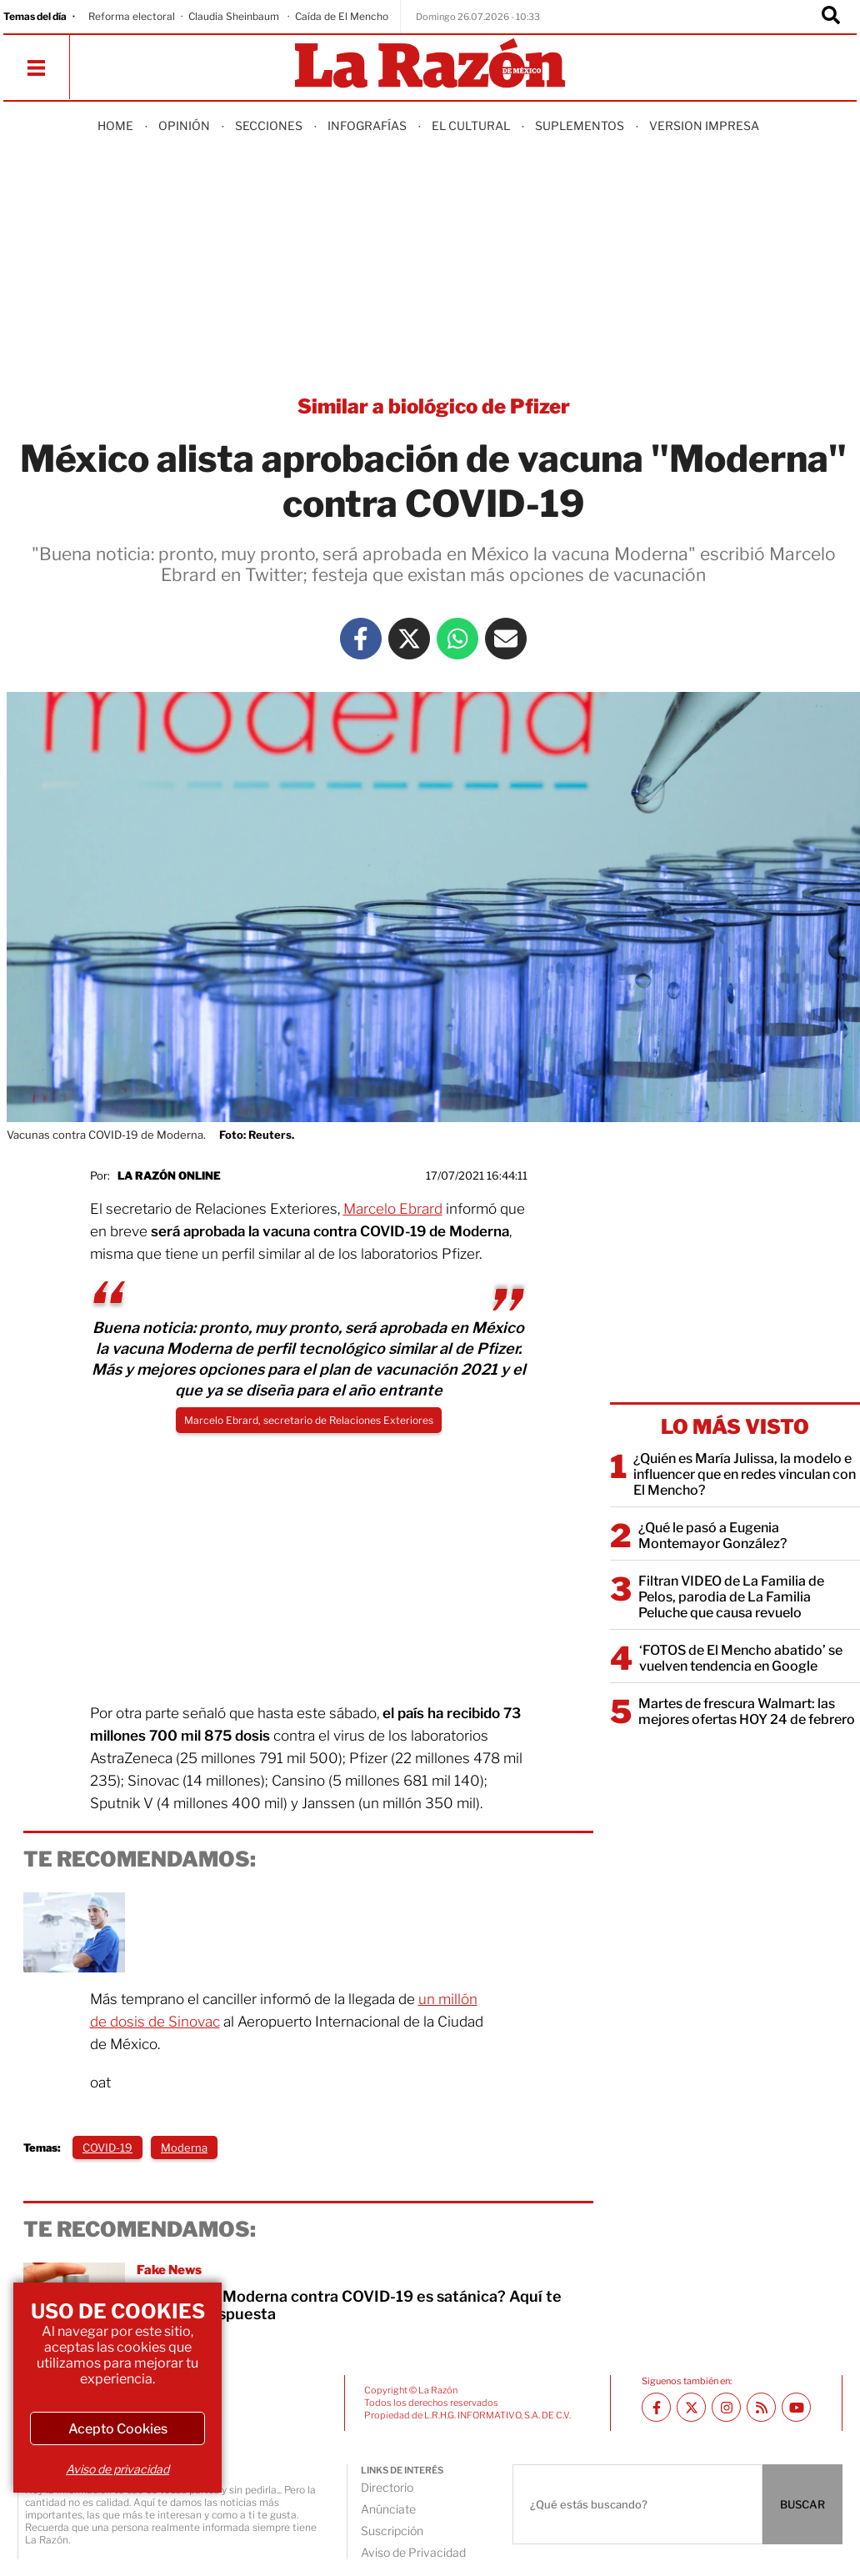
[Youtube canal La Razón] (796, 2407)
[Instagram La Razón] (726, 2407)
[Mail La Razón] (506, 638)
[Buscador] (831, 16)
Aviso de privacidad (117, 2469)
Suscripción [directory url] (392, 2530)
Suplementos (579, 125)
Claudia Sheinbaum (235, 16)
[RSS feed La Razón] (761, 2407)
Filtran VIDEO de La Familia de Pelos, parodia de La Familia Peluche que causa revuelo (731, 1597)
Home (115, 125)
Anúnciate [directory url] (388, 2509)
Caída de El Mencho (341, 16)
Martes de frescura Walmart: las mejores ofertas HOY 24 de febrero (746, 1711)
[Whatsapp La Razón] (457, 638)
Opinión (184, 125)
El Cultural (471, 125)
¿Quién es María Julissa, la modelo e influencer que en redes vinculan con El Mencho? (744, 1474)
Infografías (367, 125)
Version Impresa (704, 125)
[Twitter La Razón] (409, 638)
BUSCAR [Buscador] (802, 2504)
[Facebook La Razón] (361, 638)
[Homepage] (430, 65)
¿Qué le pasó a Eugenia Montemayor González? (712, 1535)
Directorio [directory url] (387, 2487)
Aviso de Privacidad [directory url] (413, 2552)
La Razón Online (169, 1175)
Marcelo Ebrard (392, 1208)
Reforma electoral (131, 16)
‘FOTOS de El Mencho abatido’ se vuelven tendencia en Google (740, 1658)
